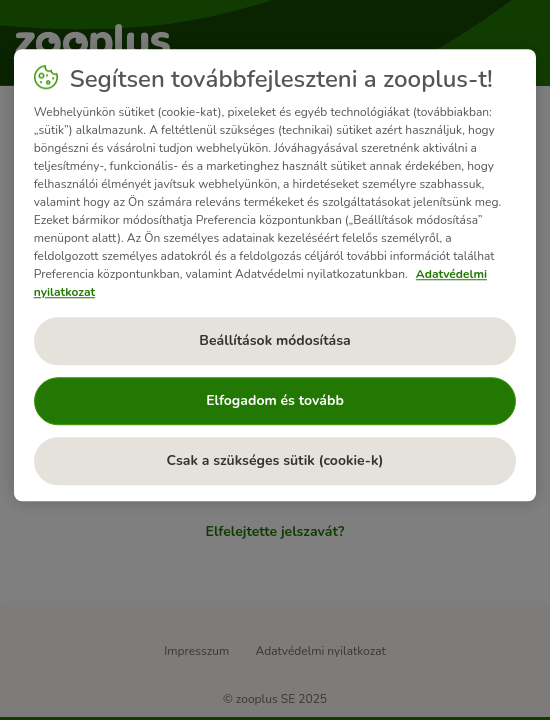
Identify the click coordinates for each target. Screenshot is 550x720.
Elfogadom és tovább (275, 400)
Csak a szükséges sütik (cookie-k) (275, 460)
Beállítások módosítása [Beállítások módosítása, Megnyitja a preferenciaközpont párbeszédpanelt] (274, 340)
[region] (275, 275)
